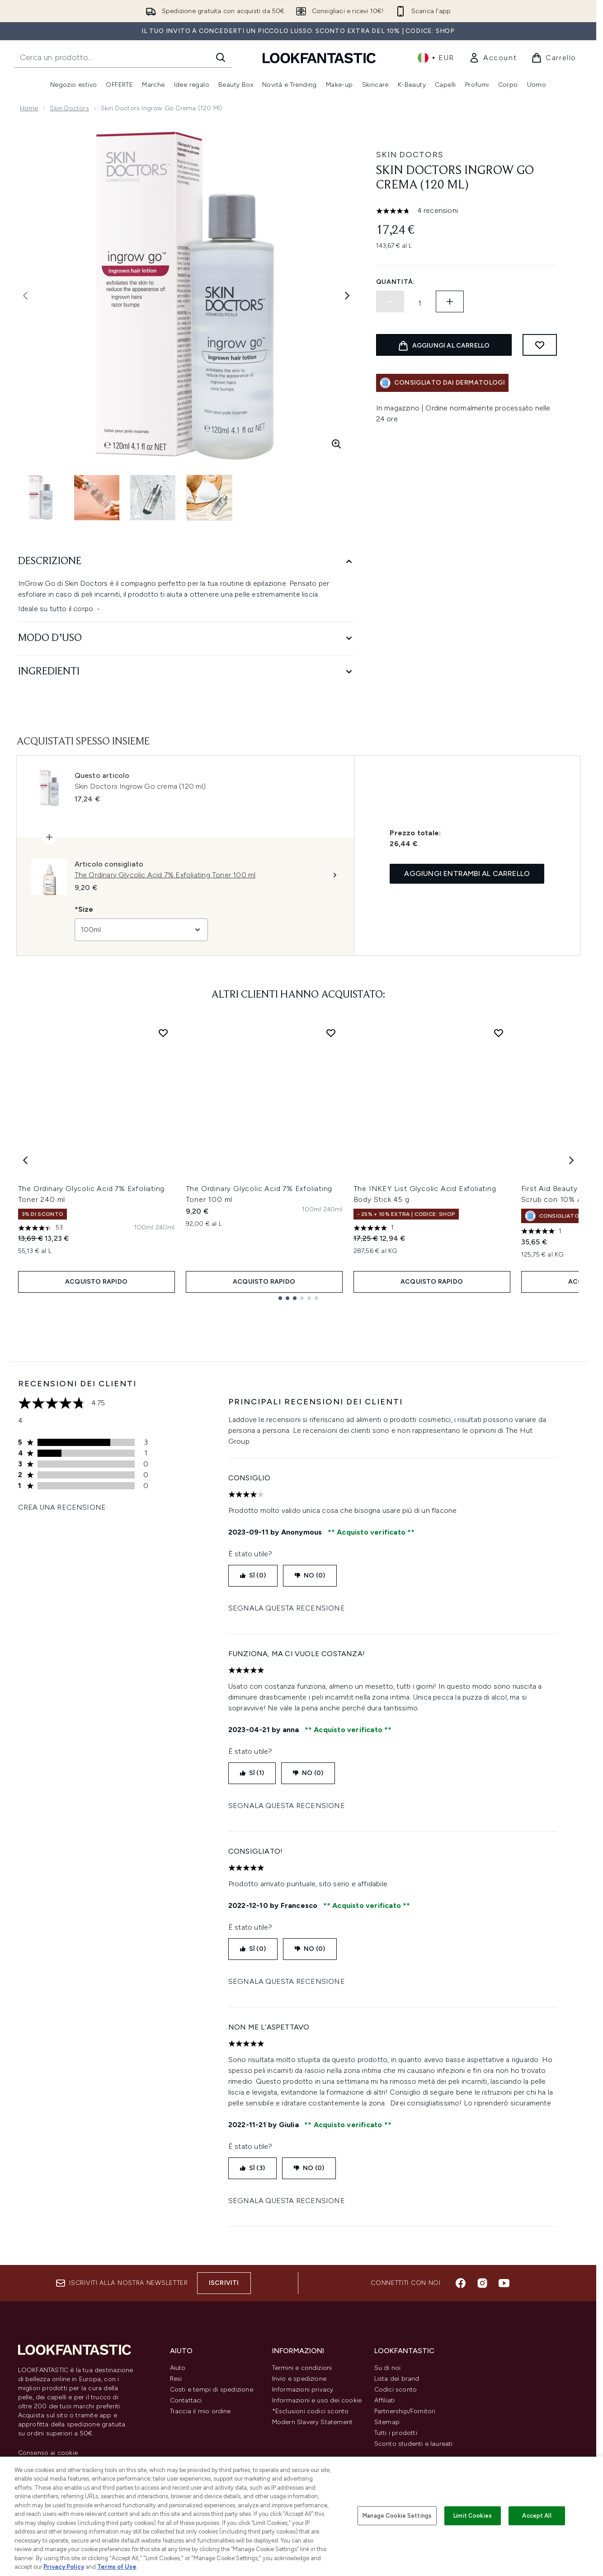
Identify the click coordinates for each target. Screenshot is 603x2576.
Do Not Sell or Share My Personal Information (68, 2467)
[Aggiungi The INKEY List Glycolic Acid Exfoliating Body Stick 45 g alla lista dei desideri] (498, 1033)
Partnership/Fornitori (405, 2411)
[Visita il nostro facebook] (460, 2283)
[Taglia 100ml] (144, 1227)
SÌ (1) (252, 1773)
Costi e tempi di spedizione (211, 2389)
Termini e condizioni (302, 2368)
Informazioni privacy (303, 2389)
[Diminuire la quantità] (390, 301)
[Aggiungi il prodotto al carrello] (444, 345)
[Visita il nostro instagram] (482, 2283)
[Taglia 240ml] (165, 1227)
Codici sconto (395, 2389)
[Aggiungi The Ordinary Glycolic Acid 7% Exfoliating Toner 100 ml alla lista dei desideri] (331, 1033)
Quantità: (395, 282)
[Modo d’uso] (186, 638)
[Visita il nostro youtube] (504, 2283)
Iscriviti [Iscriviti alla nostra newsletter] (224, 2283)
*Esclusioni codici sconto (310, 2411)
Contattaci (186, 2400)
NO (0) (310, 1575)
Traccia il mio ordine (200, 2411)
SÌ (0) (253, 1575)
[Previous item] (25, 1160)
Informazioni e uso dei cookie (317, 2400)
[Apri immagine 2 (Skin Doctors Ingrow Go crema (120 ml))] (97, 497)
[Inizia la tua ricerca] (122, 57)
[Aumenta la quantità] (450, 301)
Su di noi (387, 2368)
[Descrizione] (186, 561)
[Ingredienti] (186, 671)
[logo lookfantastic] (319, 57)
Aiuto (178, 2368)
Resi (176, 2379)
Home (29, 108)
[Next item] (571, 1160)
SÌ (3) (252, 2168)
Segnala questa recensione (286, 1608)
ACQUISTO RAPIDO (96, 1282)
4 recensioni (437, 210)
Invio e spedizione (299, 2379)
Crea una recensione (62, 1507)
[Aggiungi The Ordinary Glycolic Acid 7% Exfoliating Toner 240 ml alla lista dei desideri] (163, 1033)
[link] (492, 58)
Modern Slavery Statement (312, 2422)
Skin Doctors (69, 108)
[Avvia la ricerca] (220, 57)
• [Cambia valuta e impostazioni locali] (436, 57)
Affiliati (384, 2400)
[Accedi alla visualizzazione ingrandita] (336, 444)
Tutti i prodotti (395, 2433)
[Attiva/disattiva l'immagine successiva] (347, 295)
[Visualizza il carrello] (554, 58)
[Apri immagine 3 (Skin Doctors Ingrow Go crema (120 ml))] (153, 497)
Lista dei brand (396, 2379)
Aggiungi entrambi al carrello (467, 873)
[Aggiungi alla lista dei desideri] (540, 345)
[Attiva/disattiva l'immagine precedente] (25, 295)
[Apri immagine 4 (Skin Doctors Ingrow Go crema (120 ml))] (209, 497)
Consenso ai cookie (48, 2453)
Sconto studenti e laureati (413, 2444)
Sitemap (387, 2422)
